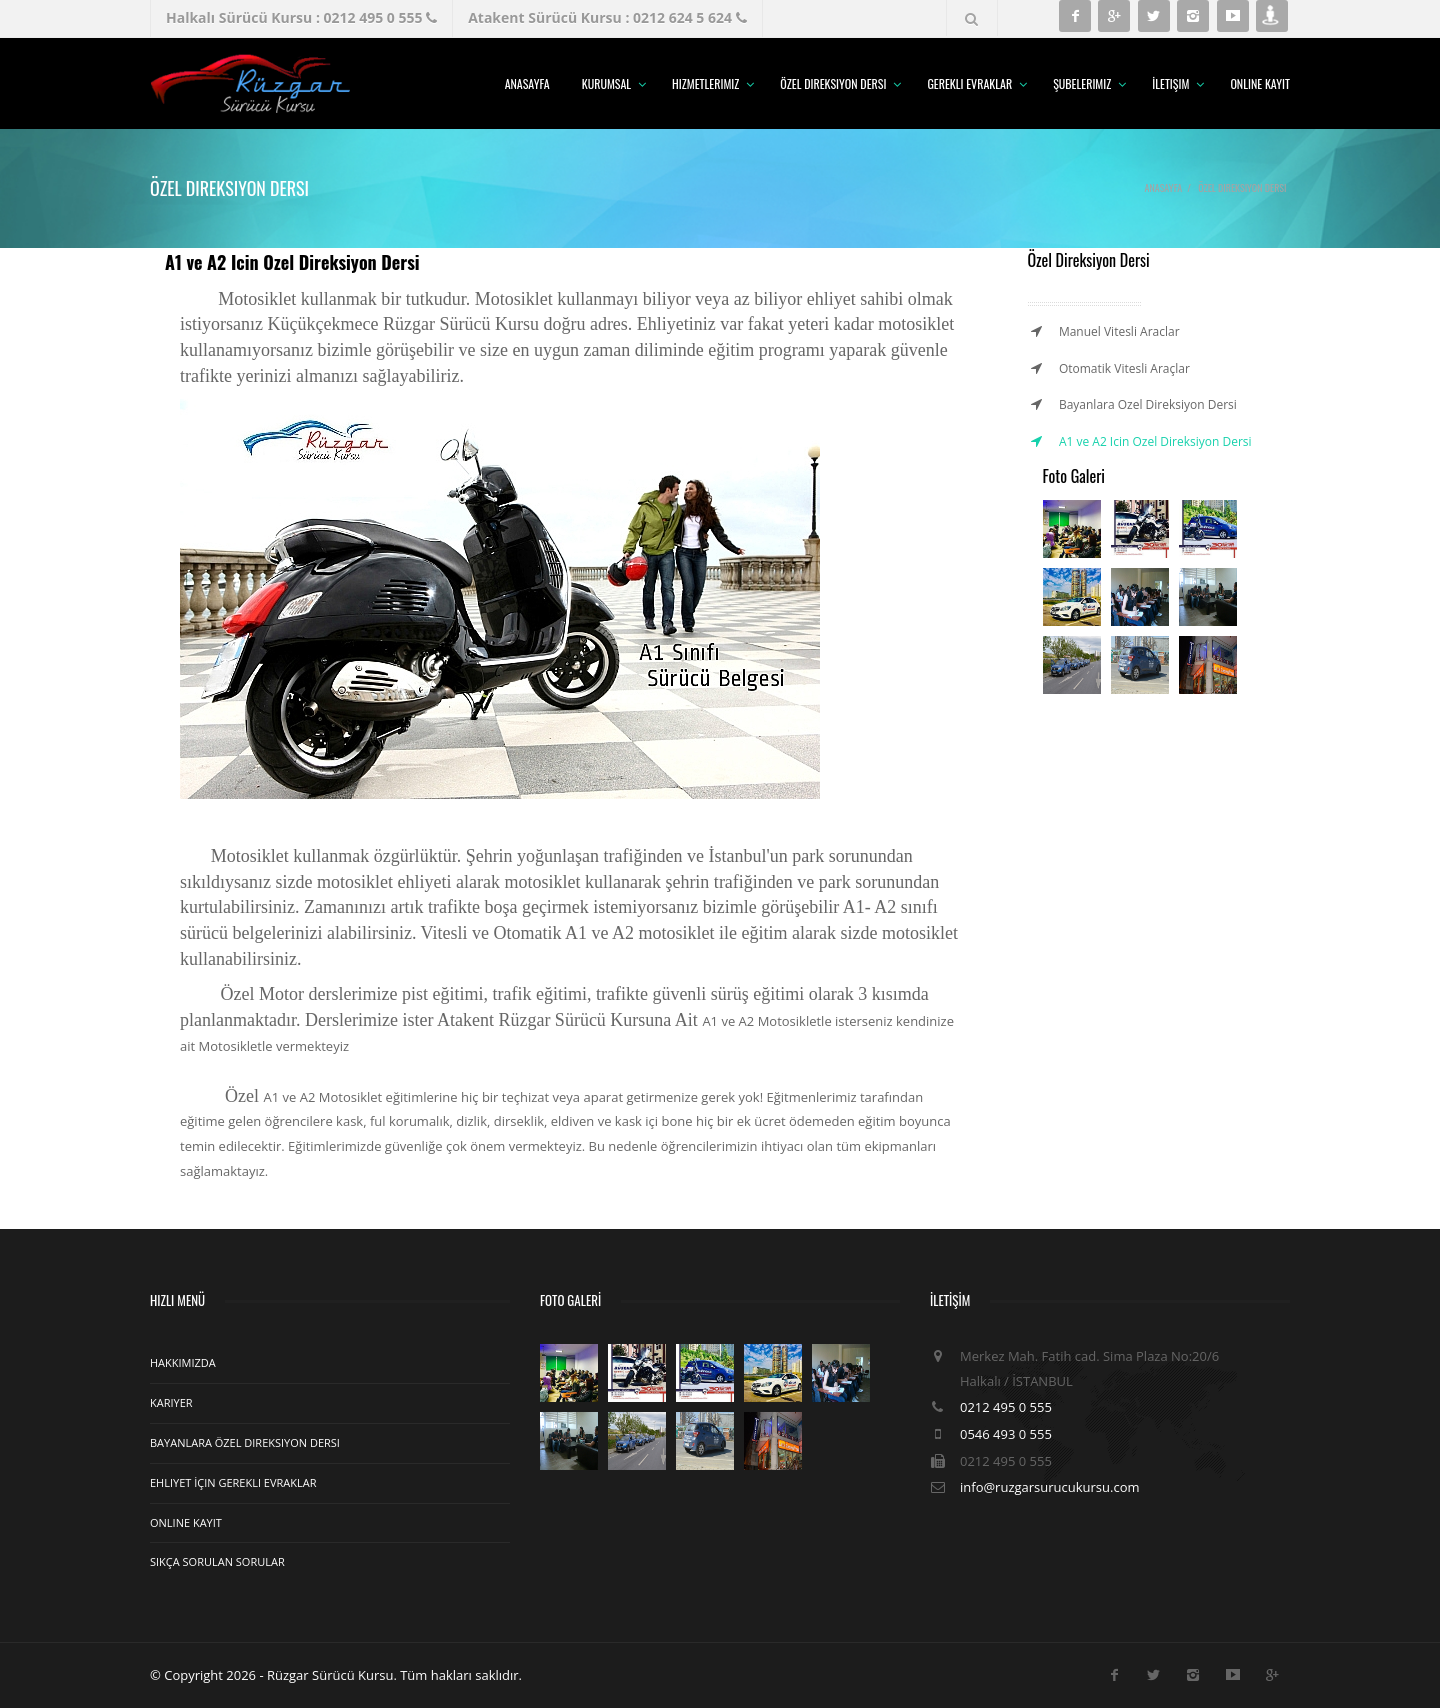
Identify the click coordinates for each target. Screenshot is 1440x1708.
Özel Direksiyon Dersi (833, 83)
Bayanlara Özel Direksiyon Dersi (245, 1442)
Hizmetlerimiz (705, 83)
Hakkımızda (183, 1362)
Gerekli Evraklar (969, 83)
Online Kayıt (1260, 83)
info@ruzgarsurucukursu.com (1050, 1487)
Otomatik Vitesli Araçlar (1124, 368)
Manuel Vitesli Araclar (1119, 331)
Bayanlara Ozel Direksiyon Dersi (1148, 404)
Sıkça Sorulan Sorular (217, 1561)
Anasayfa (527, 83)
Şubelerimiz (1082, 83)
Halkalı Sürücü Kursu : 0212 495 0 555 (301, 17)
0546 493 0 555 (1006, 1434)
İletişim (1170, 83)
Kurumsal (606, 83)
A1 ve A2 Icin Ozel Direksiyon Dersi (1155, 441)
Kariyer (171, 1402)
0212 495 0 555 (1006, 1407)
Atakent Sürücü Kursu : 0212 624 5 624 (607, 17)
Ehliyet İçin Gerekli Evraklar (233, 1482)
